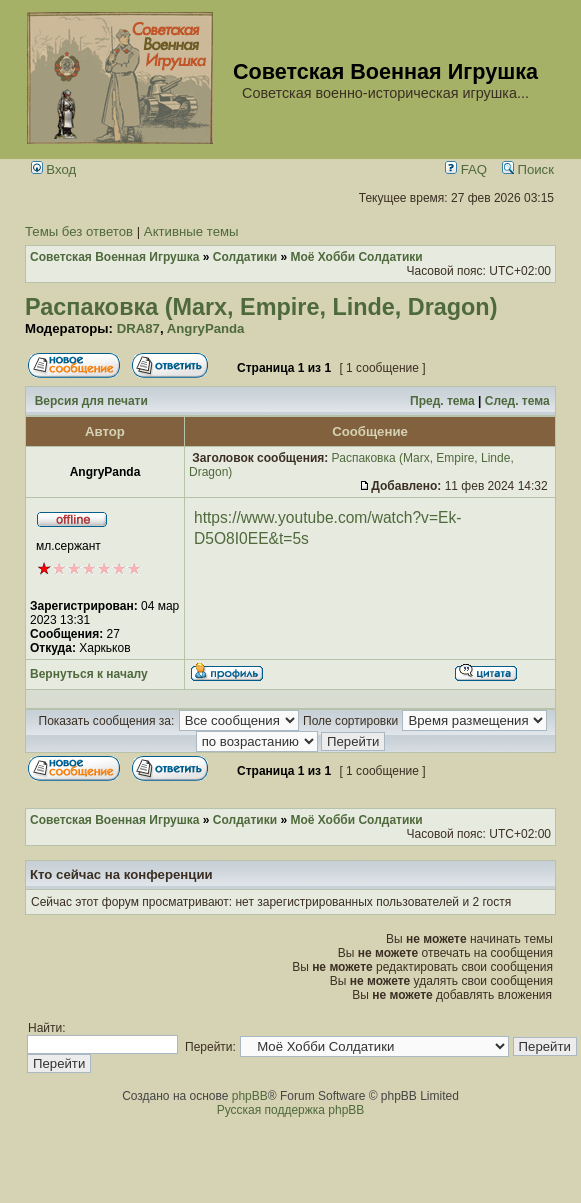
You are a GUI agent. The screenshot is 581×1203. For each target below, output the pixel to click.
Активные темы (191, 231)
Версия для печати (91, 401)
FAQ (466, 169)
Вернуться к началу (89, 674)
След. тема (517, 401)
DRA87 (138, 328)
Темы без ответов (79, 231)
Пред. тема (442, 401)
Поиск (528, 169)
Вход (54, 169)
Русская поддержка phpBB (291, 1110)
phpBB (250, 1096)
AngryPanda (206, 328)
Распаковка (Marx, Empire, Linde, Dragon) (261, 307)
